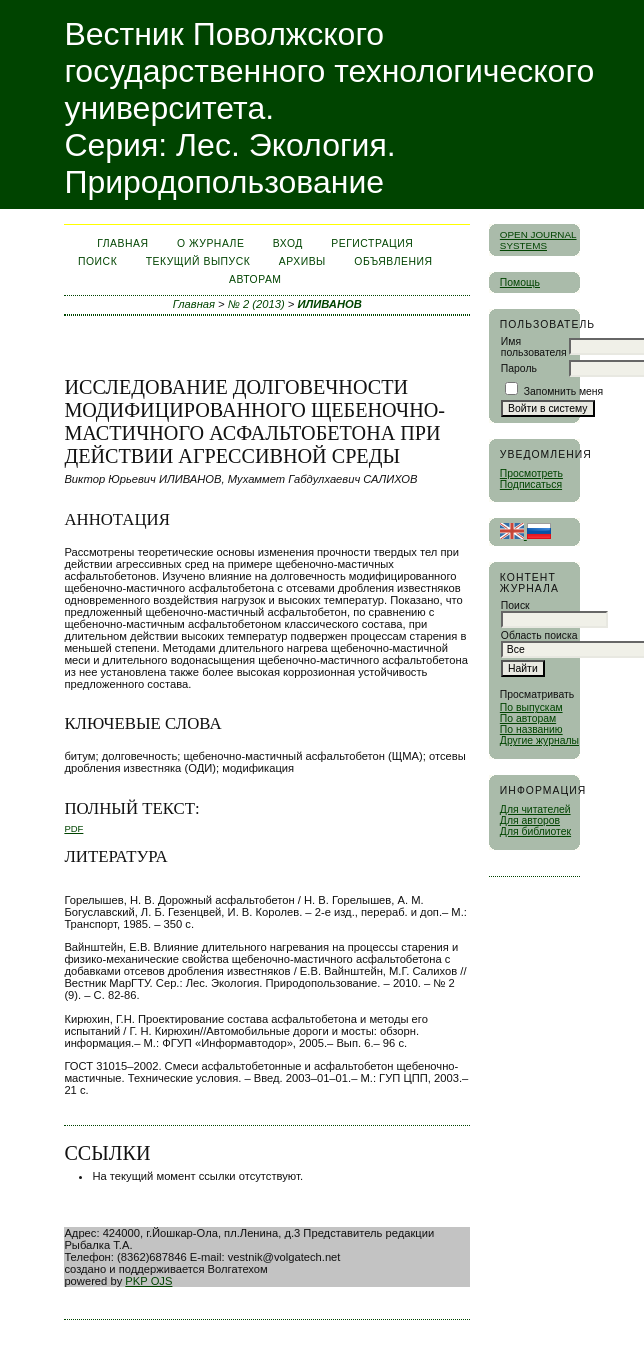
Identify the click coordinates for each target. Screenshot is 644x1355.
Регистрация (372, 243)
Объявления (393, 261)
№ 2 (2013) (256, 304)
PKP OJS (148, 1281)
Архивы (302, 261)
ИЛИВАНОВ (329, 304)
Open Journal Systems (538, 240)
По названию (531, 729)
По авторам (528, 718)
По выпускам (531, 707)
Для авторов (530, 820)
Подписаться (531, 484)
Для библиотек (535, 831)
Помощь (520, 282)
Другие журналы (539, 740)
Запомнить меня (564, 391)
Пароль (519, 368)
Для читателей (535, 809)
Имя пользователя (534, 347)
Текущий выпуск (198, 261)
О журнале (210, 243)
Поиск (97, 261)
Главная (122, 243)
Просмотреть (531, 473)
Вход (288, 243)
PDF (73, 828)
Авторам (255, 279)
